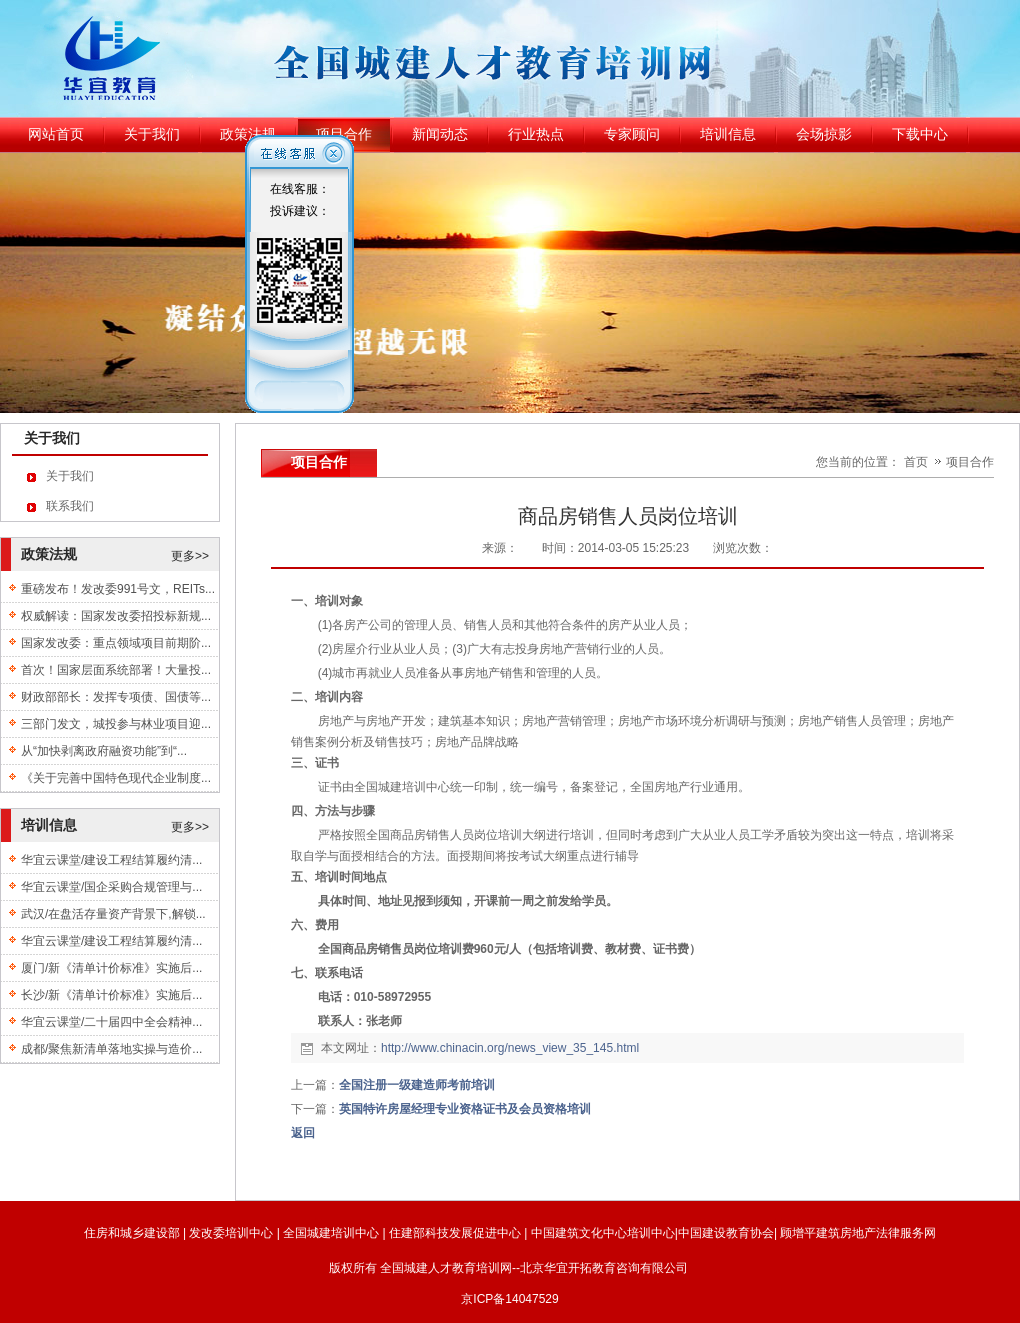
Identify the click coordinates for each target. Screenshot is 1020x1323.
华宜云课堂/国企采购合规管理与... (111, 887)
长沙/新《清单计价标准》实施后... (111, 995)
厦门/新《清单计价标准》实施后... (111, 968)
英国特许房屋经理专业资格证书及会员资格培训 (465, 1109)
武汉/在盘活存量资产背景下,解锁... (113, 914)
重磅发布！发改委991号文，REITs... (118, 589)
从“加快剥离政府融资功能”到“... (104, 751)
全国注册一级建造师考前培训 (417, 1085)
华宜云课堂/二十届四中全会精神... (111, 1022)
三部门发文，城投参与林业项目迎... (116, 724)
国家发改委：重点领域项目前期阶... (116, 643)
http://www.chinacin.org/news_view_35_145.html (510, 1048)
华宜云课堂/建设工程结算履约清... (111, 860)
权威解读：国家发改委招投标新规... (116, 616)
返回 (303, 1133)
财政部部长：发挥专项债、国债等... (116, 697)
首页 (916, 462)
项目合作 (970, 462)
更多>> (190, 556)
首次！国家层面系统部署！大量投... (116, 670)
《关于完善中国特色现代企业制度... (116, 778)
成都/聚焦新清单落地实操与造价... (111, 1049)
